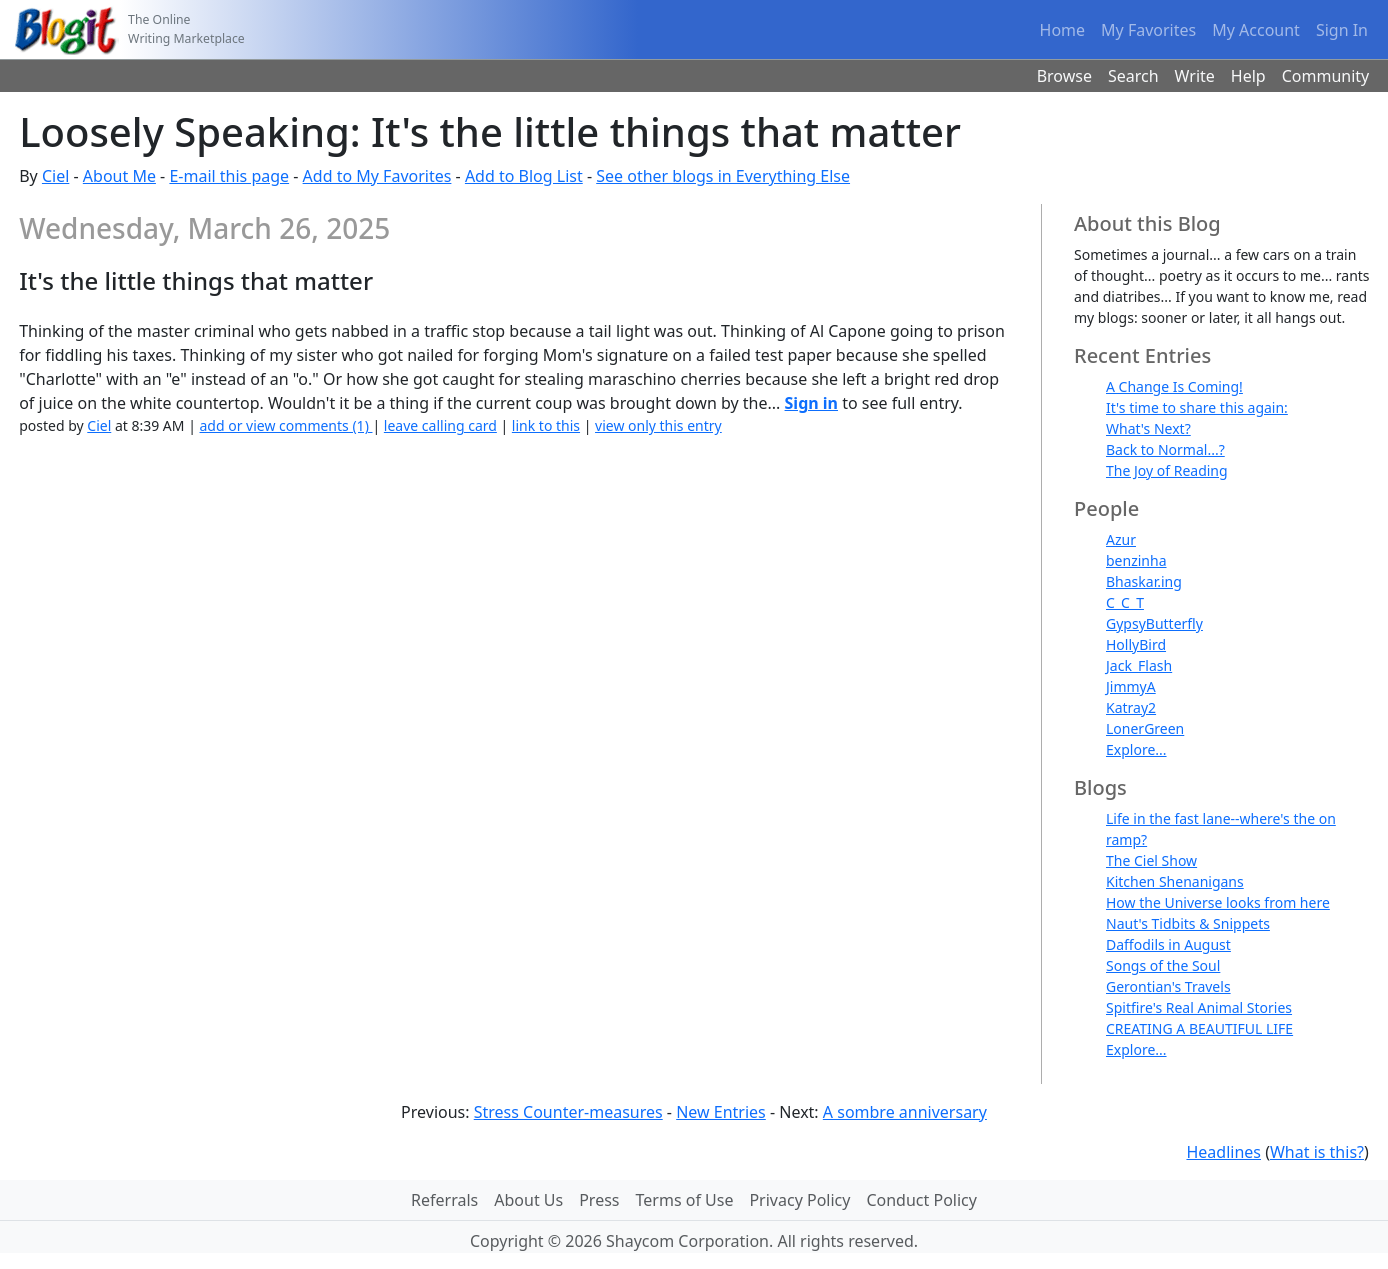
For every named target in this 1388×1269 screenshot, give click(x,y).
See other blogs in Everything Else (723, 176)
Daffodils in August (1168, 944)
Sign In (1342, 30)
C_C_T (1125, 602)
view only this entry (658, 425)
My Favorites (1148, 30)
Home (1063, 30)
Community (1326, 76)
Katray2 (1131, 707)
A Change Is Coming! (1174, 386)
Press (599, 1200)
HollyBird (1136, 644)
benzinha (1136, 560)
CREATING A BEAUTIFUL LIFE (1199, 1028)
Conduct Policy (921, 1200)
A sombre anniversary (905, 1112)
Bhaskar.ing (1144, 581)
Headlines (1223, 1152)
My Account (1256, 30)
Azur (1121, 539)
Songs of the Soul (1163, 965)
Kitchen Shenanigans (1175, 881)
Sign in (811, 403)
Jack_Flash (1139, 665)
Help (1248, 76)
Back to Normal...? (1165, 449)
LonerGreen (1145, 728)
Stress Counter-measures (568, 1112)
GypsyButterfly (1154, 623)
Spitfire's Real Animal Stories (1199, 1007)
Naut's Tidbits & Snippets (1188, 923)
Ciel (55, 176)
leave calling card (440, 425)
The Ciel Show (1151, 860)
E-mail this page (229, 176)
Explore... (1136, 749)
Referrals (444, 1200)
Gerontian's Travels (1168, 986)
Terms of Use (685, 1200)
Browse (1064, 76)
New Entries (721, 1112)
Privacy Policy (799, 1200)
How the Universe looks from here (1218, 902)
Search (1133, 76)
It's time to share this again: (1197, 407)
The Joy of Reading (1167, 470)
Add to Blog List (524, 176)
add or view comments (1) (286, 425)
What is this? (1317, 1152)
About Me (119, 176)
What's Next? (1148, 428)
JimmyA (1131, 686)
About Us (528, 1200)
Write (1195, 76)
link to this (546, 425)
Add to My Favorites (377, 176)
